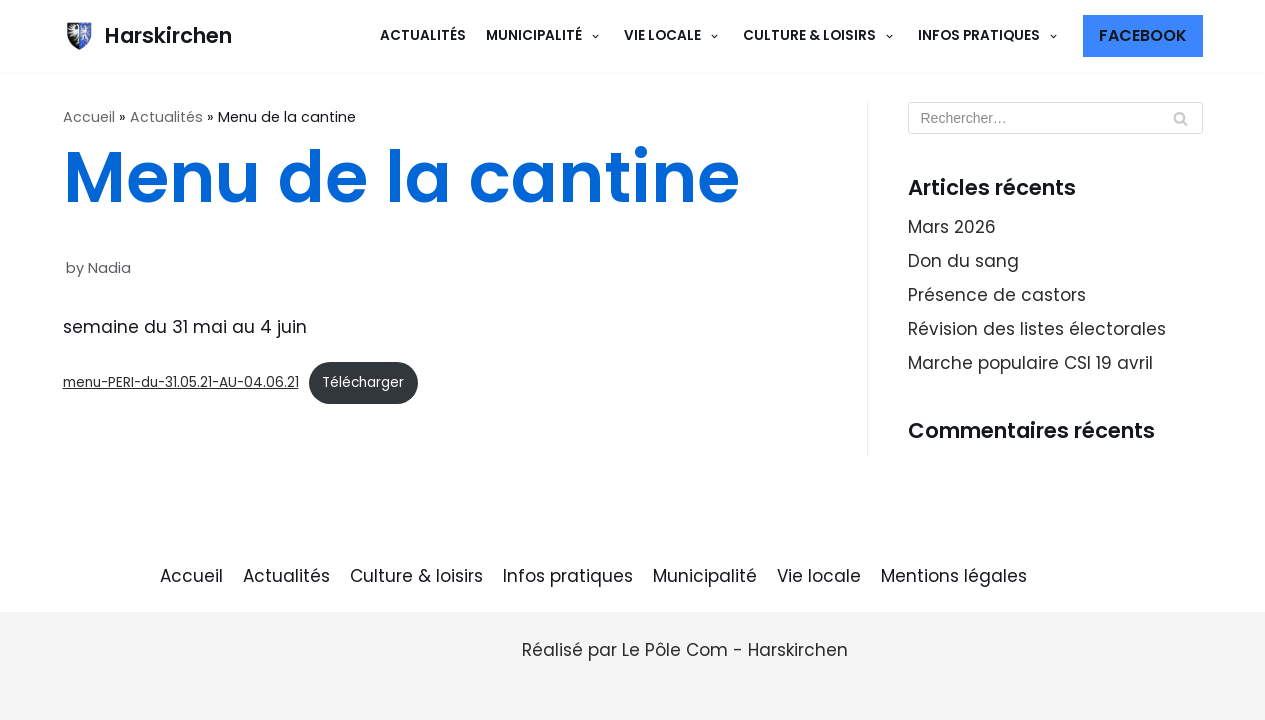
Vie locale (819, 576)
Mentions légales (954, 576)
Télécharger (363, 382)
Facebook (1143, 35)
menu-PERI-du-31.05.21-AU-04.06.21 (181, 382)
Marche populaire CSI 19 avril (1030, 363)
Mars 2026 (952, 227)
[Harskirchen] (147, 36)
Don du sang (963, 261)
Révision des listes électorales (1037, 329)
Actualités (423, 35)
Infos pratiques (568, 576)
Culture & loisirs (416, 576)
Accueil (89, 117)
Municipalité (705, 576)
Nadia (109, 268)
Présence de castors (997, 295)
